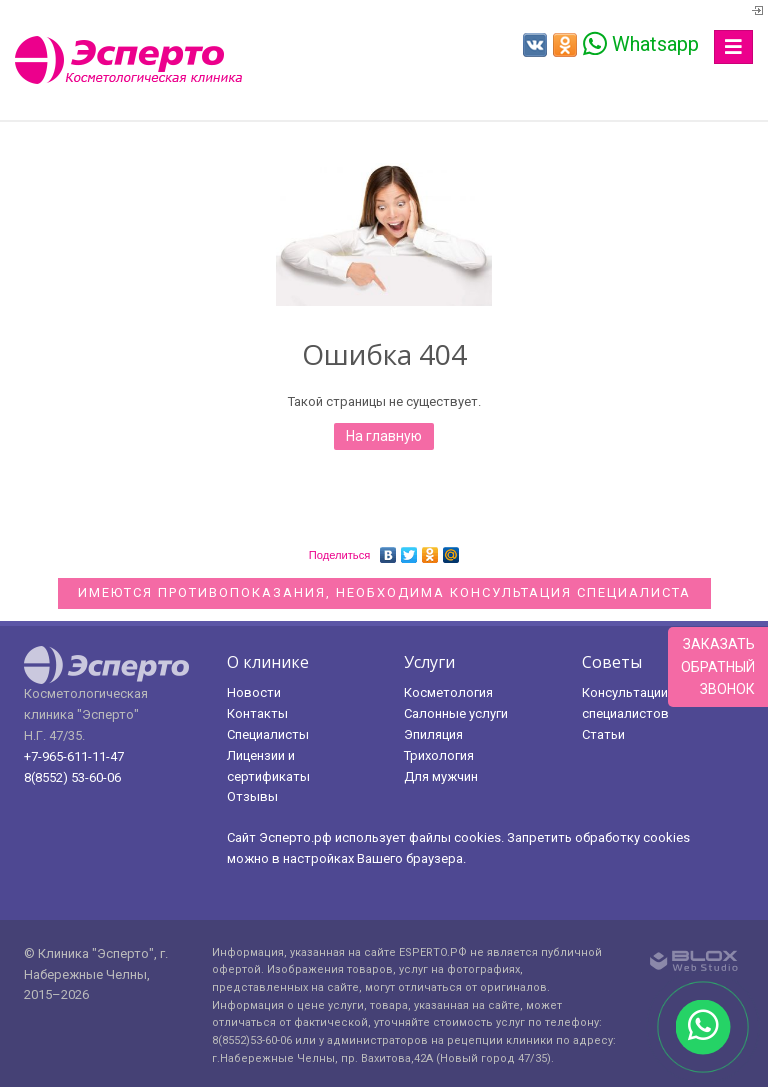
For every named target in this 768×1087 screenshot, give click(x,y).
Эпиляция (433, 734)
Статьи (603, 734)
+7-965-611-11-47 (74, 756)
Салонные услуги (456, 713)
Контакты (257, 713)
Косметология (448, 692)
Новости (254, 692)
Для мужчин (441, 776)
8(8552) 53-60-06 (72, 777)
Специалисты (268, 734)
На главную (384, 436)
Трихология (439, 755)
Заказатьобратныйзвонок (718, 666)
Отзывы (252, 796)
